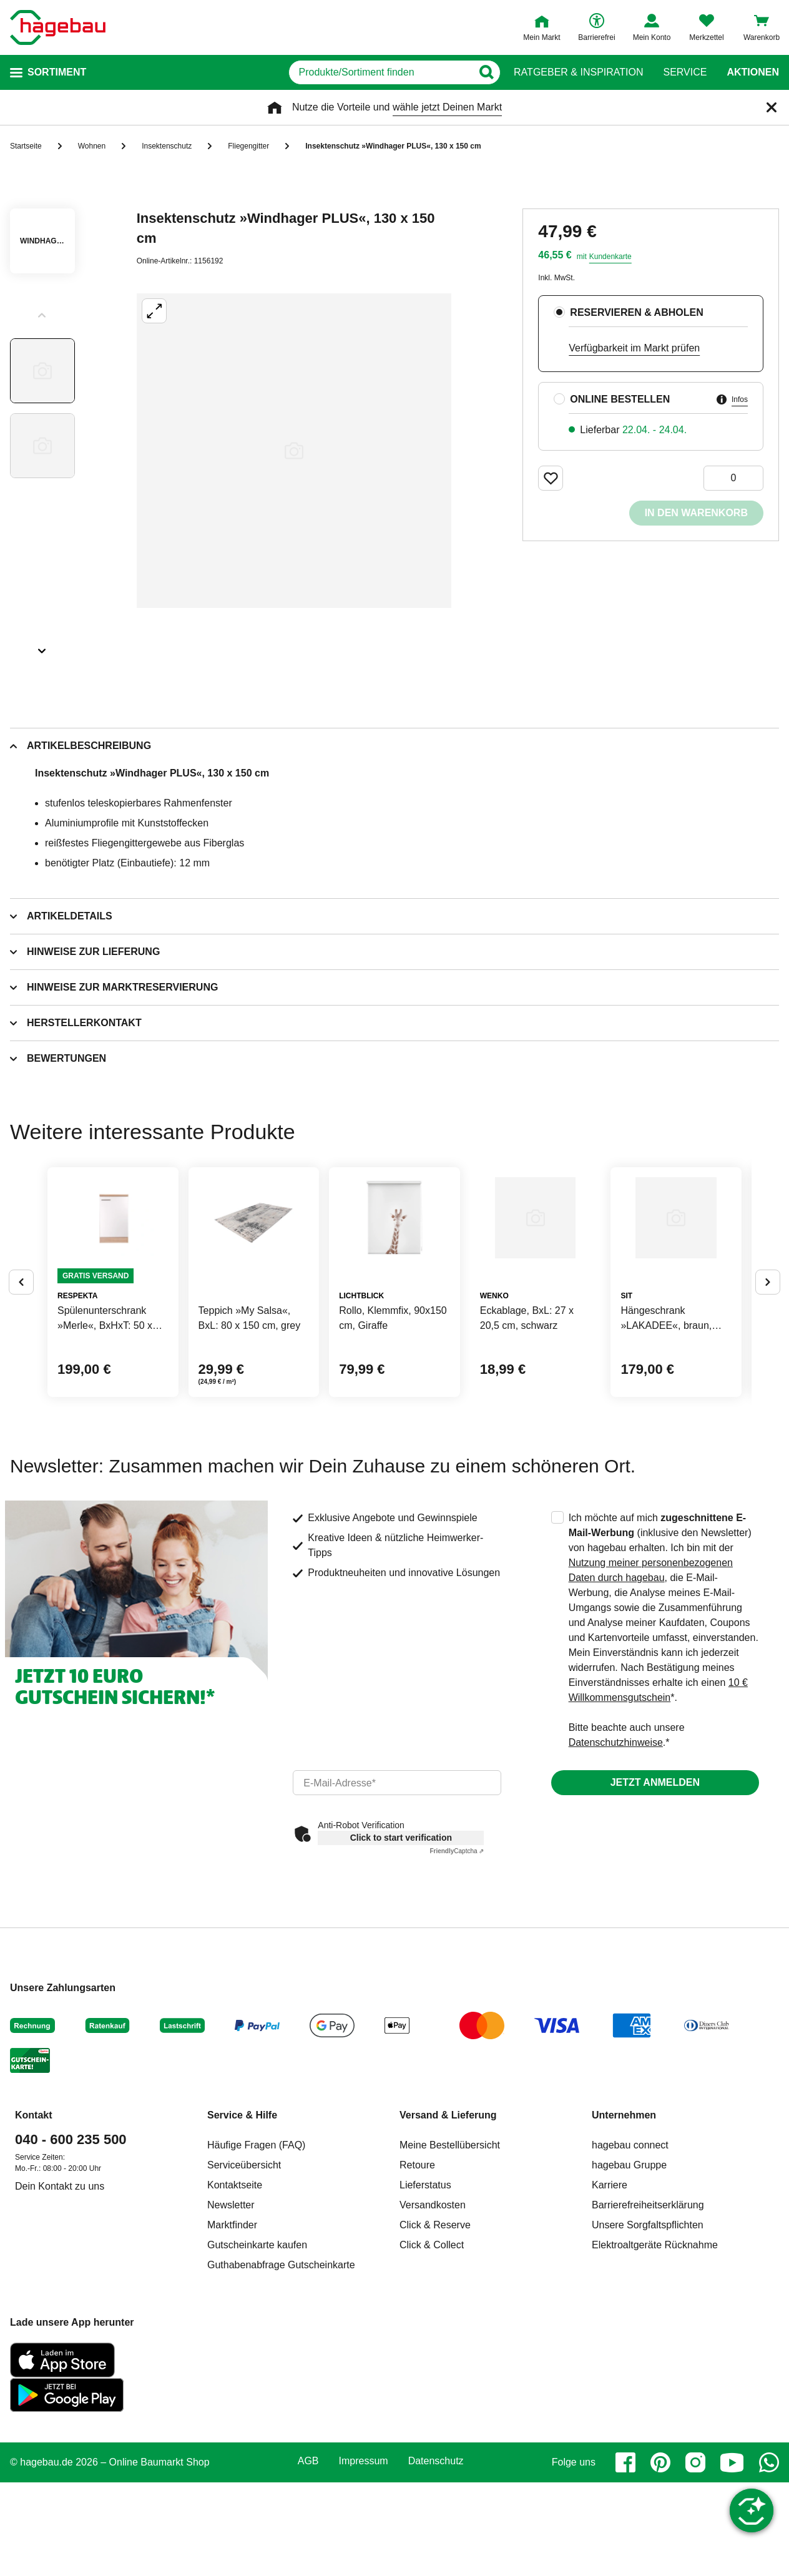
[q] (345, 72)
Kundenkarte (610, 256)
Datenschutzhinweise (616, 1836)
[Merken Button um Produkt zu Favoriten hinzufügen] (550, 478)
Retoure (417, 2258)
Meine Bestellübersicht (449, 2238)
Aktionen (753, 72)
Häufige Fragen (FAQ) (256, 2238)
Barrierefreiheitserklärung (648, 2298)
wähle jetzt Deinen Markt (447, 107)
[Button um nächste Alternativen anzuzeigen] (767, 1328)
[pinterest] (660, 2556)
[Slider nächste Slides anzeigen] (42, 646)
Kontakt (33, 2208)
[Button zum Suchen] (489, 72)
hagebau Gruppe (629, 2258)
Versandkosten (432, 2298)
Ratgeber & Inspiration (578, 72)
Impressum (363, 2555)
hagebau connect (630, 2238)
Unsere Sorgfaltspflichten (647, 2318)
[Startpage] (57, 27)
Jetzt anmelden (655, 1876)
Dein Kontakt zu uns (59, 2280)
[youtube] (732, 2556)
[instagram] (695, 2556)
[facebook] (625, 2556)
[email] (396, 1876)
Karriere (609, 2278)
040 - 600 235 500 (71, 2233)
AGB (308, 2555)
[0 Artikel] (733, 478)
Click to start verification (401, 1931)
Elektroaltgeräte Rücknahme (655, 2338)
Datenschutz (436, 2555)
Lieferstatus (425, 2278)
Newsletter (231, 2298)
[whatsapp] (769, 2556)
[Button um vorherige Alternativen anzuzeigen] (21, 1328)
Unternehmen (624, 2208)
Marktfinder (232, 2318)
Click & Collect (431, 2338)
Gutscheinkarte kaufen (257, 2338)
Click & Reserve (435, 2318)
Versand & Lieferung (448, 2208)
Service (685, 72)
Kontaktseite (234, 2278)
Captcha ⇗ (456, 1944)
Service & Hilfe (242, 2208)
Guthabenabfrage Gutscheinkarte (281, 2358)
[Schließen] (771, 107)
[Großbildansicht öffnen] (294, 450)
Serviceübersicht (244, 2258)
